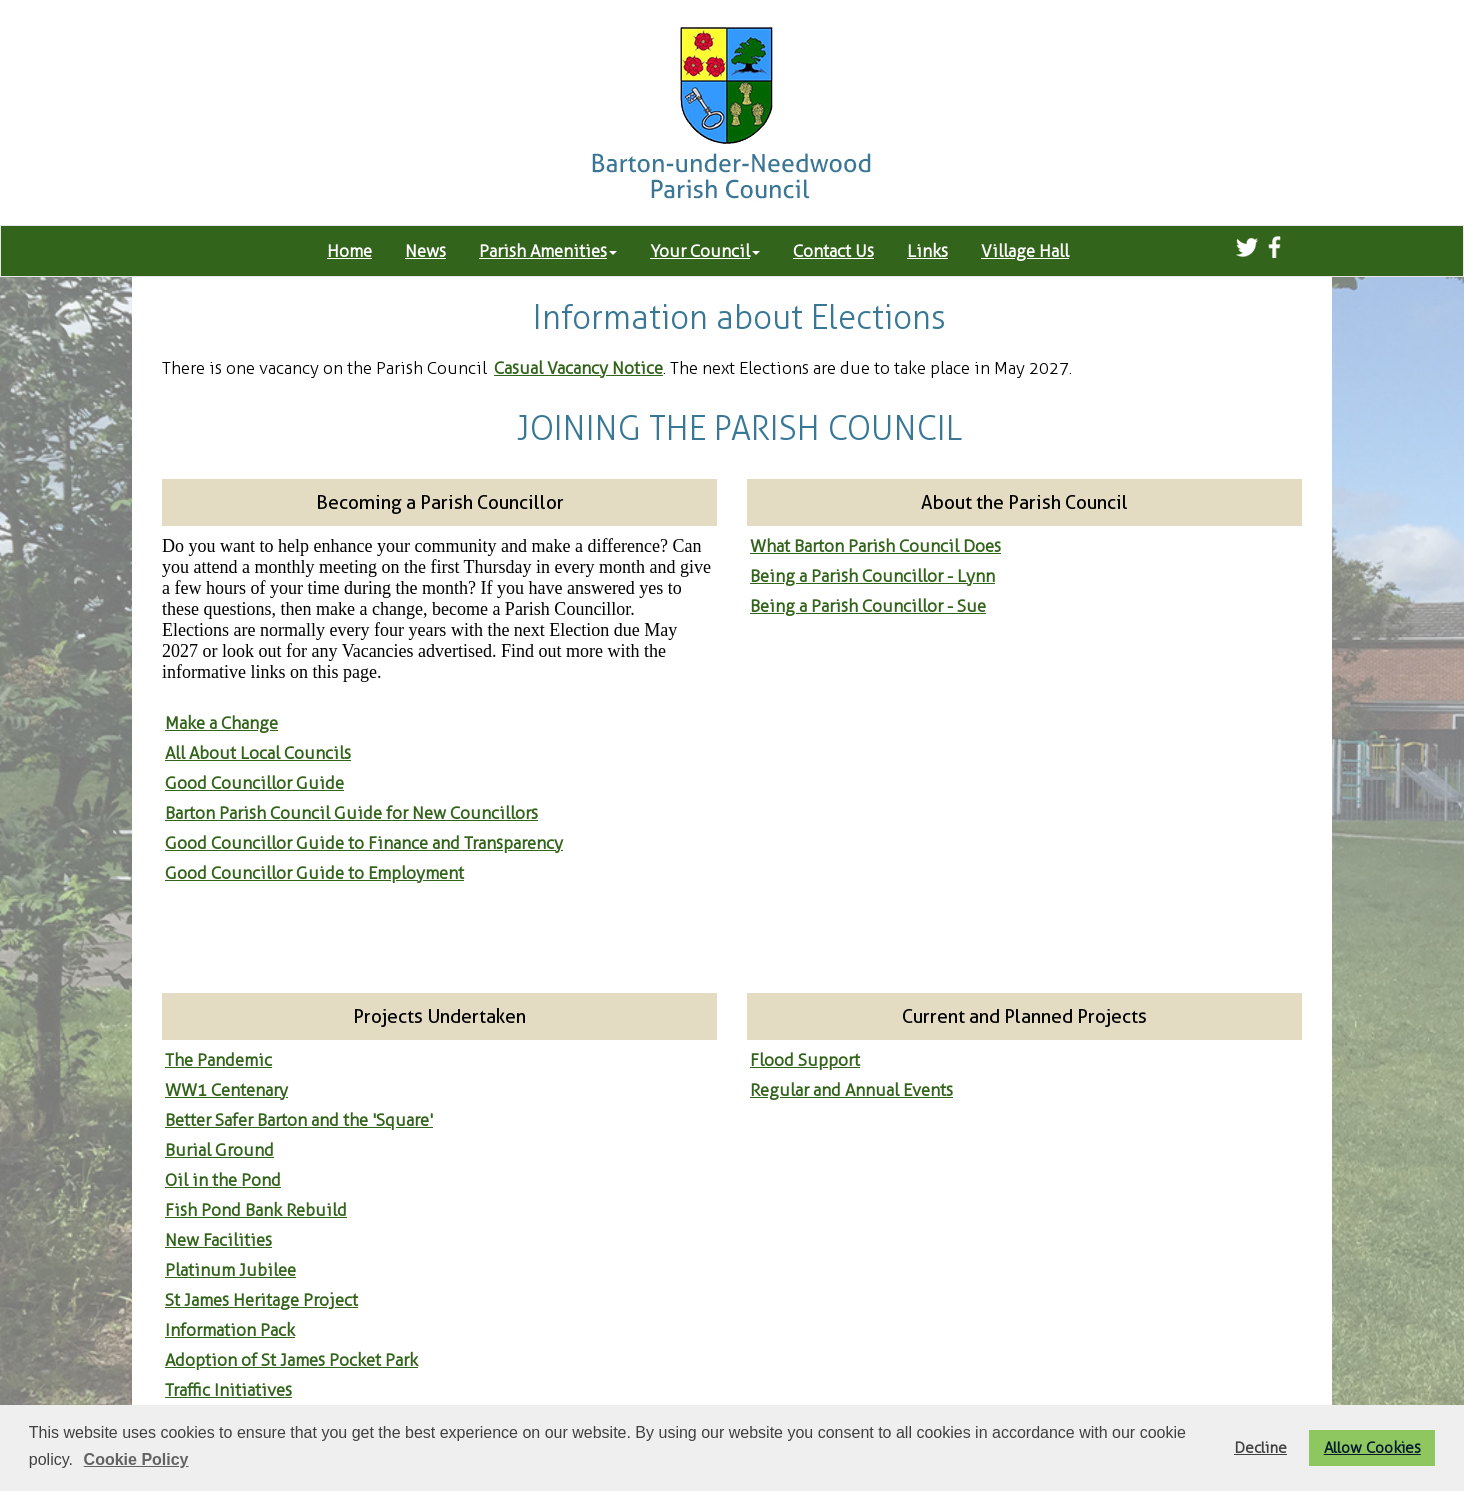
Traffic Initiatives (228, 1390)
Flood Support (805, 1060)
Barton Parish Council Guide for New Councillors (351, 813)
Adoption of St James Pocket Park (291, 1360)
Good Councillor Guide (254, 783)
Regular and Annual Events (851, 1090)
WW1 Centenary (226, 1090)
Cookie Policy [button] (136, 1459)
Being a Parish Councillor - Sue (868, 606)
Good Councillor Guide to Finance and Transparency (364, 843)
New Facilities (218, 1240)
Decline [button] (1260, 1447)
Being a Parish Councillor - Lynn (872, 576)
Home (349, 251)
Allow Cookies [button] (1372, 1447)
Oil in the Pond (223, 1180)
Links (927, 251)
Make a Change (221, 723)
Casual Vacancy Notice (578, 368)
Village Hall (1025, 251)
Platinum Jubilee (230, 1270)
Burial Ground (219, 1150)
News (425, 251)
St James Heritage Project (261, 1300)
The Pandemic (218, 1060)
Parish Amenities (548, 251)
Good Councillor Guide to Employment (314, 873)
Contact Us (833, 251)
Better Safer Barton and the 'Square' (299, 1120)
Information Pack (230, 1330)
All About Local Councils (258, 753)
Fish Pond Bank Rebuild (256, 1210)
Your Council (705, 251)
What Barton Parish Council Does (875, 546)
